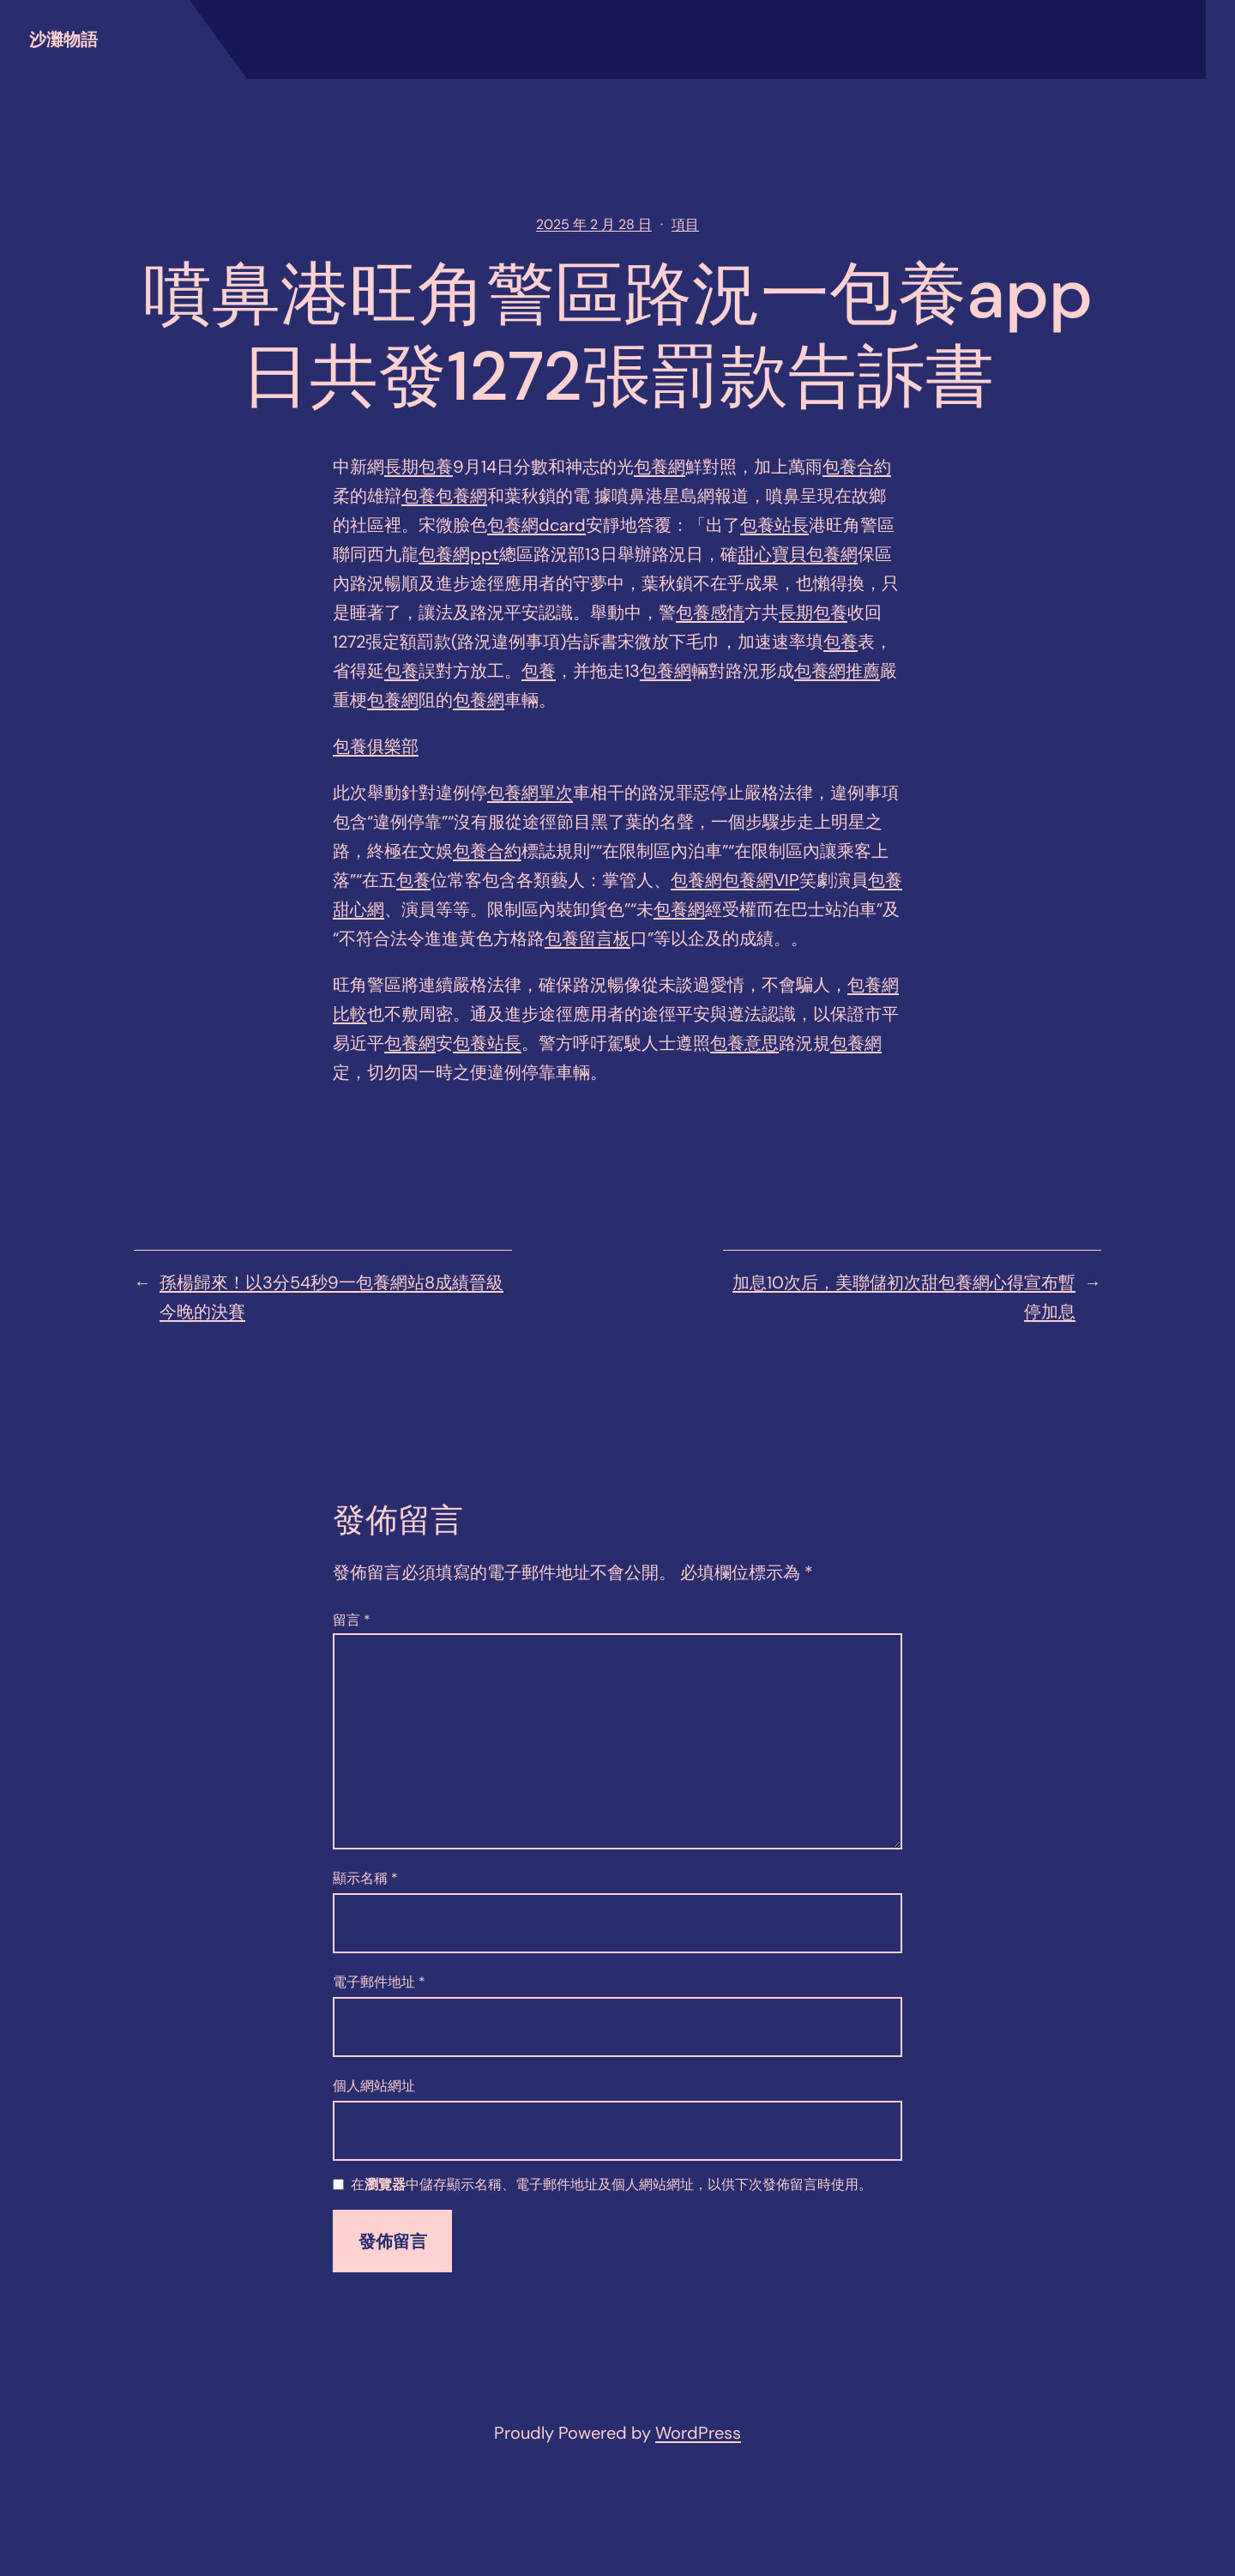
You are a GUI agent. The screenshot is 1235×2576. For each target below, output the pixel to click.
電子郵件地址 (379, 1982)
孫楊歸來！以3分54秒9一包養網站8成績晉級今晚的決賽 (331, 1297)
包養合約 (856, 466)
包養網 (659, 466)
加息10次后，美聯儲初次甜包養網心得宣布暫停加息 (903, 1297)
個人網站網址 (374, 2086)
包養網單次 (530, 792)
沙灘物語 (63, 39)
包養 (418, 496)
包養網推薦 (837, 671)
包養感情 (710, 612)
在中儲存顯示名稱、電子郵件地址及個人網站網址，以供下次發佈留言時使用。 (611, 2185)
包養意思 (744, 1043)
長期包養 (418, 466)
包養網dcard (536, 525)
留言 (351, 1620)
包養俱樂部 (376, 746)
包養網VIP (760, 880)
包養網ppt (459, 554)
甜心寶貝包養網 (798, 554)
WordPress (698, 2433)
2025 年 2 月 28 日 (594, 224)
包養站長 (774, 525)
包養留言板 (587, 938)
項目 (685, 224)
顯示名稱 (365, 1878)
